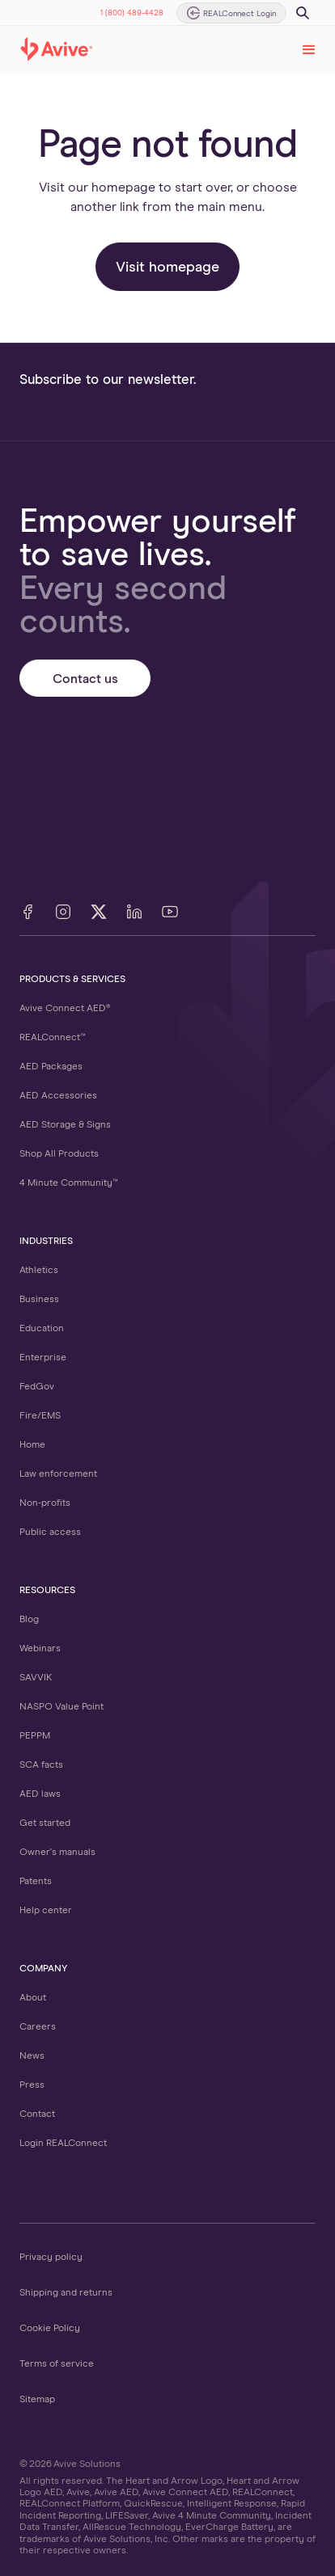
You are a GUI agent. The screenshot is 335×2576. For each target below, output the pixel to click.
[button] (309, 50)
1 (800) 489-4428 (131, 13)
